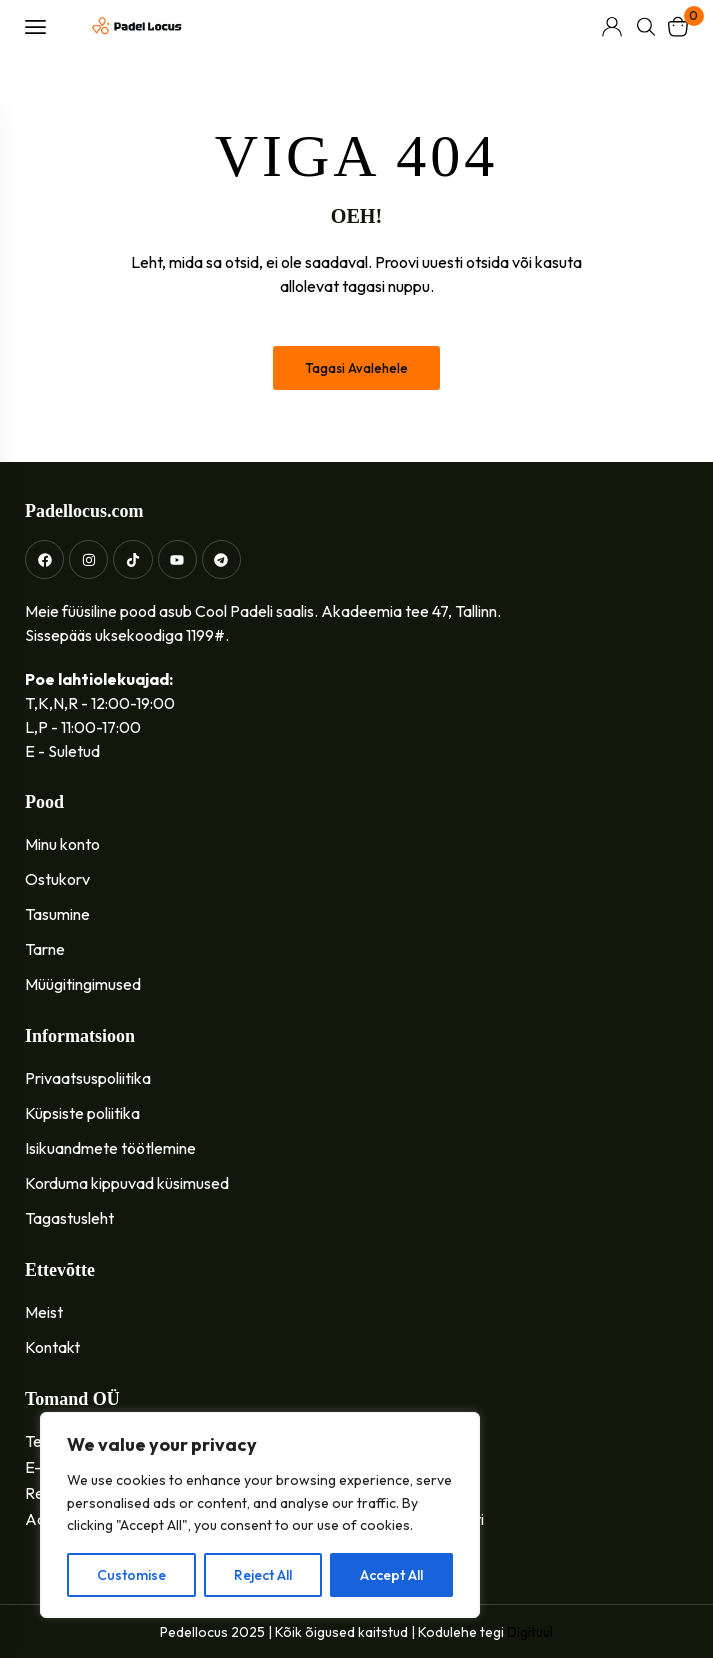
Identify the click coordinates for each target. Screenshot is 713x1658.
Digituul (530, 1632)
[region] (260, 1515)
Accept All (391, 1575)
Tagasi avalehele (356, 368)
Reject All (263, 1575)
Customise (131, 1575)
